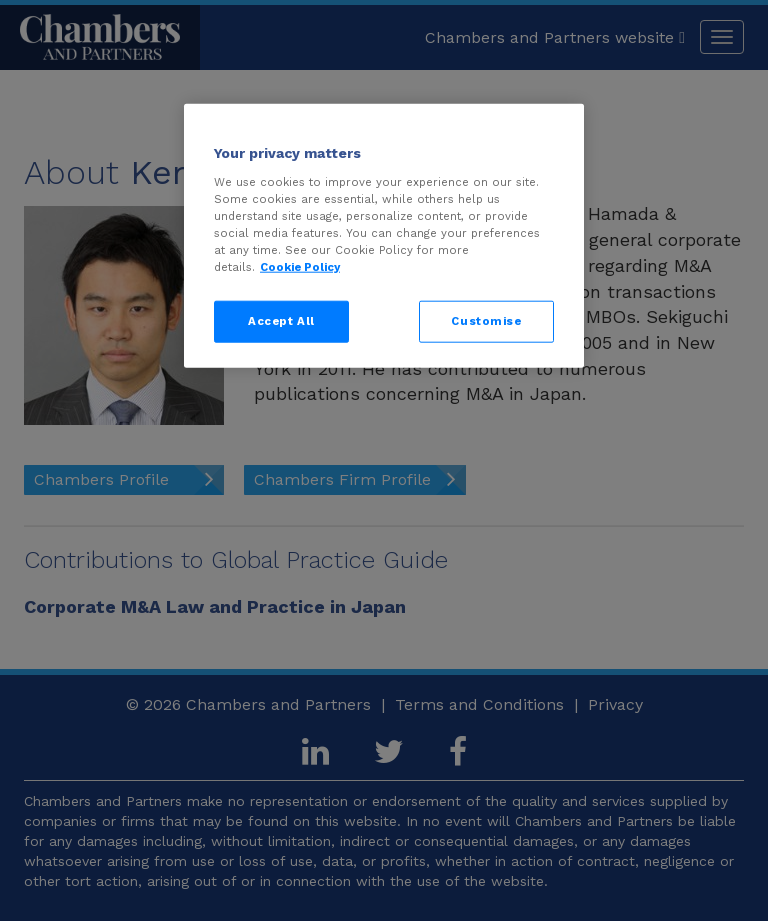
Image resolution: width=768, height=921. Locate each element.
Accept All (281, 321)
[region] (384, 236)
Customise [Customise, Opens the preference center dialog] (486, 321)
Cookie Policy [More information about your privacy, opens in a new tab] (300, 267)
